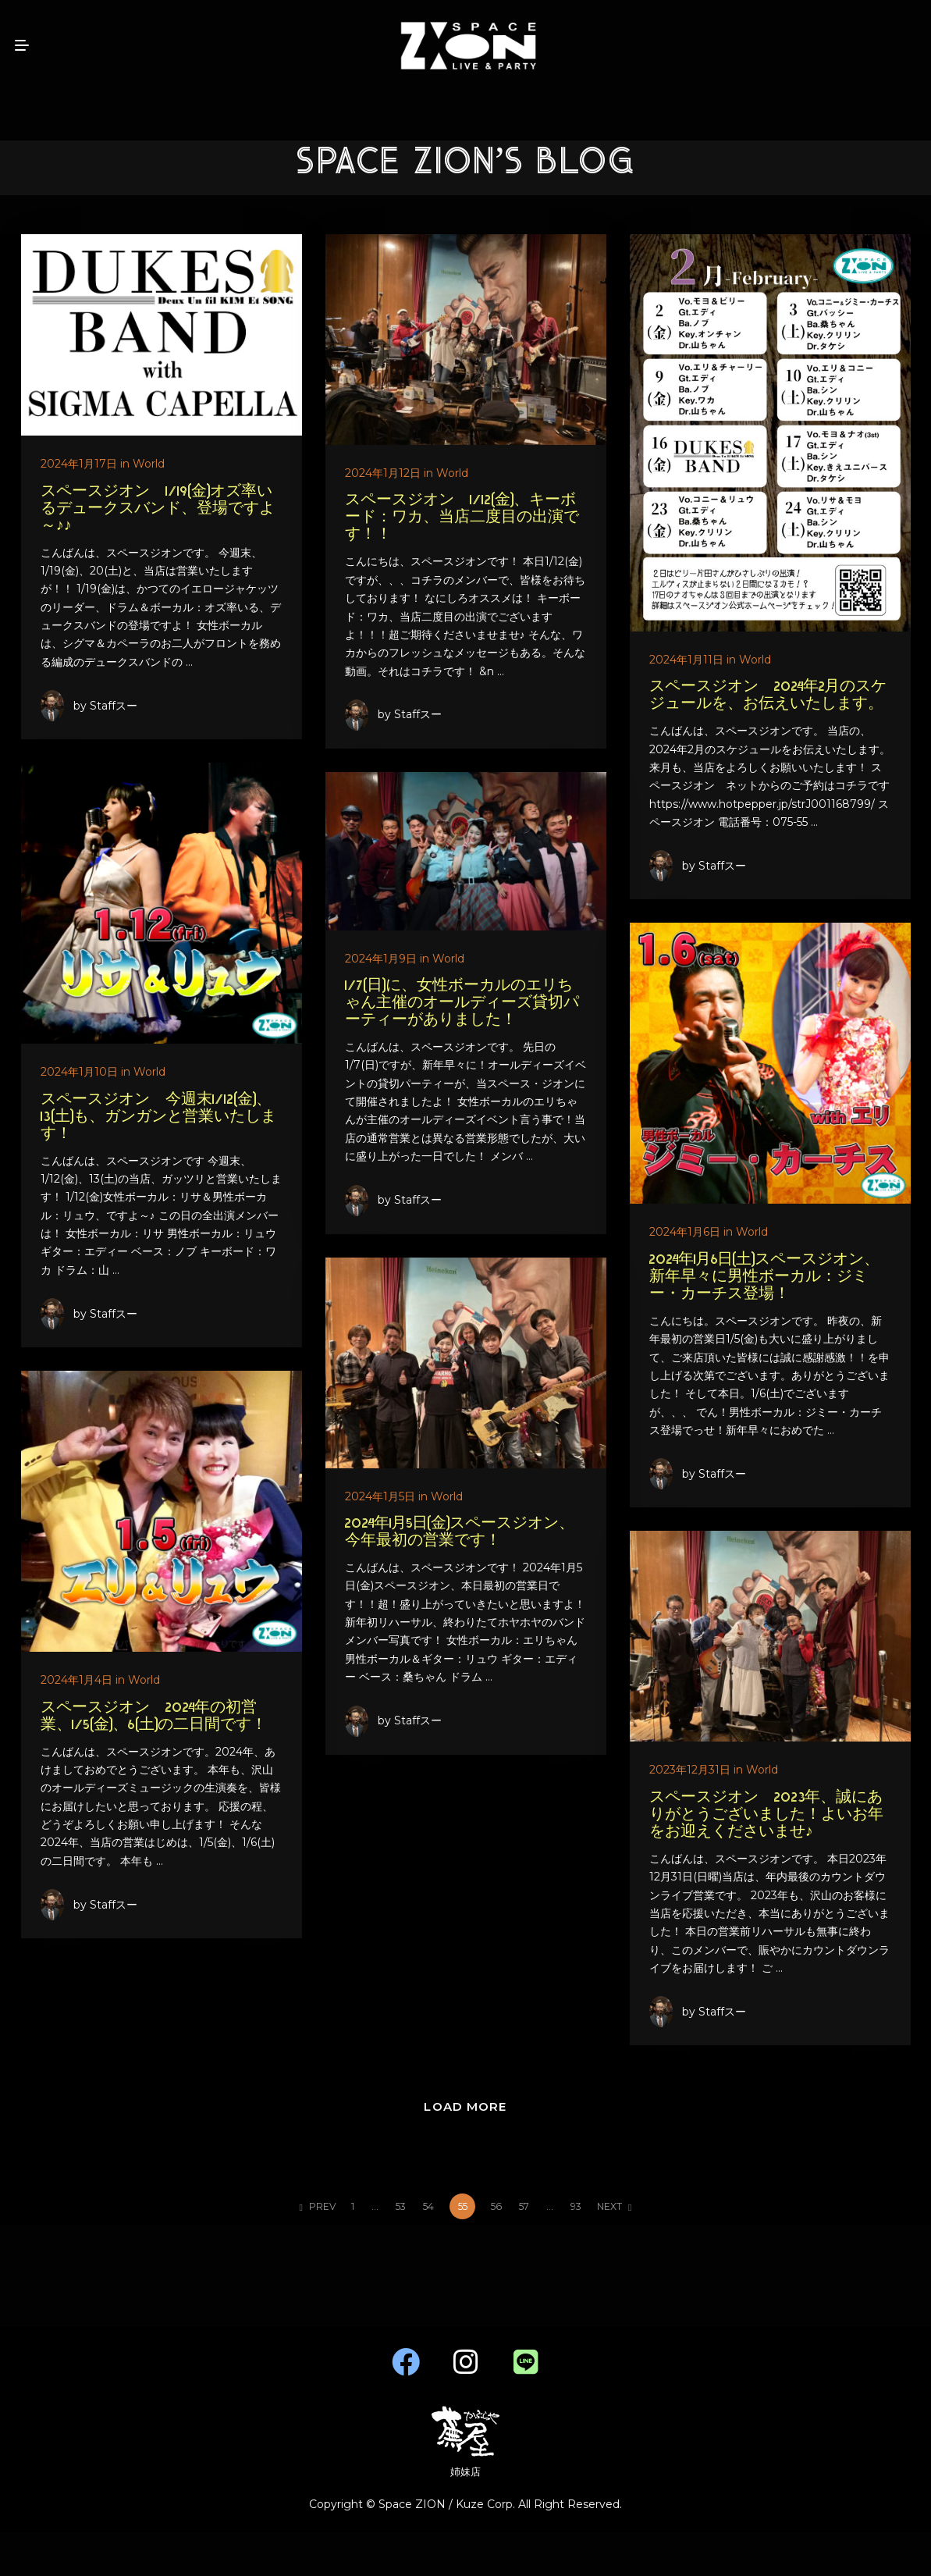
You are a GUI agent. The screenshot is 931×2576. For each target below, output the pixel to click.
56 (496, 2206)
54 (428, 2206)
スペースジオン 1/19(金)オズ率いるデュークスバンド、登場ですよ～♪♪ (158, 509)
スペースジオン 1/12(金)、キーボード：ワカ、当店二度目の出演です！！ (460, 518)
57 (524, 2206)
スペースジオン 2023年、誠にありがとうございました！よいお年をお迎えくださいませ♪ (762, 1817)
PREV (318, 2206)
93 (575, 2206)
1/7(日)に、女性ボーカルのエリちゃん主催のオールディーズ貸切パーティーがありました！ (353, 1009)
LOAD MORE (465, 2106)
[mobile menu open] (21, 45)
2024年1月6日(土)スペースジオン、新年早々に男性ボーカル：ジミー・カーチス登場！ (760, 1281)
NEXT (614, 2206)
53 (401, 2206)
